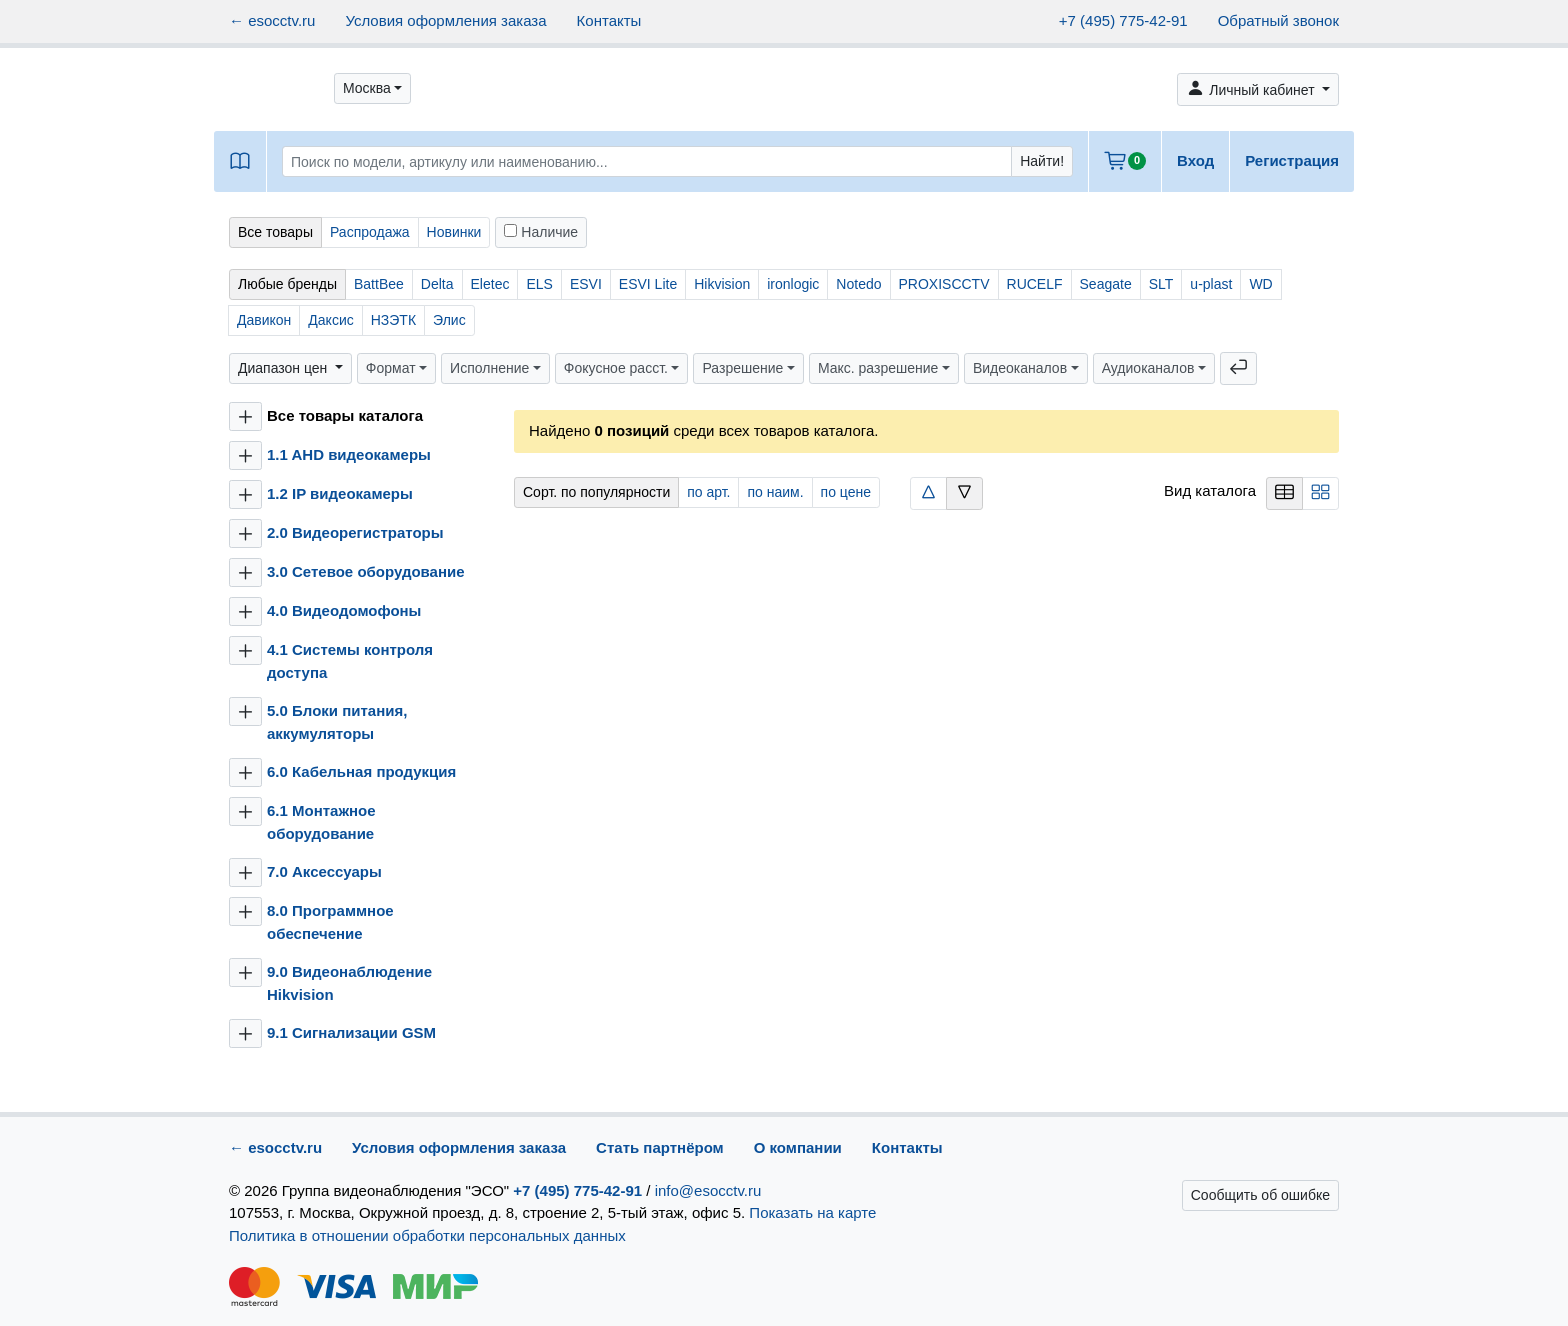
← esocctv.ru (272, 20)
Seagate (1106, 284)
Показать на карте (812, 1212)
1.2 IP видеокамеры (340, 493)
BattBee (379, 284)
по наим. (775, 492)
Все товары (275, 232)
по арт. (708, 492)
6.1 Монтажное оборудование (321, 822)
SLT (1161, 284)
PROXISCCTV (944, 284)
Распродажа (370, 232)
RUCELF (1035, 284)
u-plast (1211, 284)
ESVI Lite (648, 284)
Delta (437, 284)
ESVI (586, 284)
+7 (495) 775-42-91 (1123, 20)
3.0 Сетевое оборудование (366, 571)
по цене (846, 492)
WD (1260, 284)
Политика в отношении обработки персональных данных (427, 1235)
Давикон (264, 320)
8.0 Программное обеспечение (330, 922)
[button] (372, 88)
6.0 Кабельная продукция (361, 771)
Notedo (858, 284)
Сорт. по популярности (596, 492)
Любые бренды (287, 284)
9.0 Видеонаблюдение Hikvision (349, 983)
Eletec (490, 284)
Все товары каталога (345, 415)
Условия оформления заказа (445, 20)
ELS (539, 284)
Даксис (330, 320)
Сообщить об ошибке (1260, 1195)
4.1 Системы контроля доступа (350, 661)
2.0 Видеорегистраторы (355, 532)
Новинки (454, 232)
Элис (449, 320)
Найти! (1042, 161)
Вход (1195, 160)
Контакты (609, 20)
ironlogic (793, 284)
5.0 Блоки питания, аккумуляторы (337, 722)
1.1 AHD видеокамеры (349, 454)
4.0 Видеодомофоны (344, 610)
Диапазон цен (284, 368)
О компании (798, 1147)
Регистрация (1292, 160)
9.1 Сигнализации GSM (351, 1032)
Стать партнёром (660, 1147)
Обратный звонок (1278, 20)
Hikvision (722, 284)
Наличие (541, 232)
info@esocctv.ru (708, 1190)
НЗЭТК (393, 320)
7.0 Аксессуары (324, 871)
